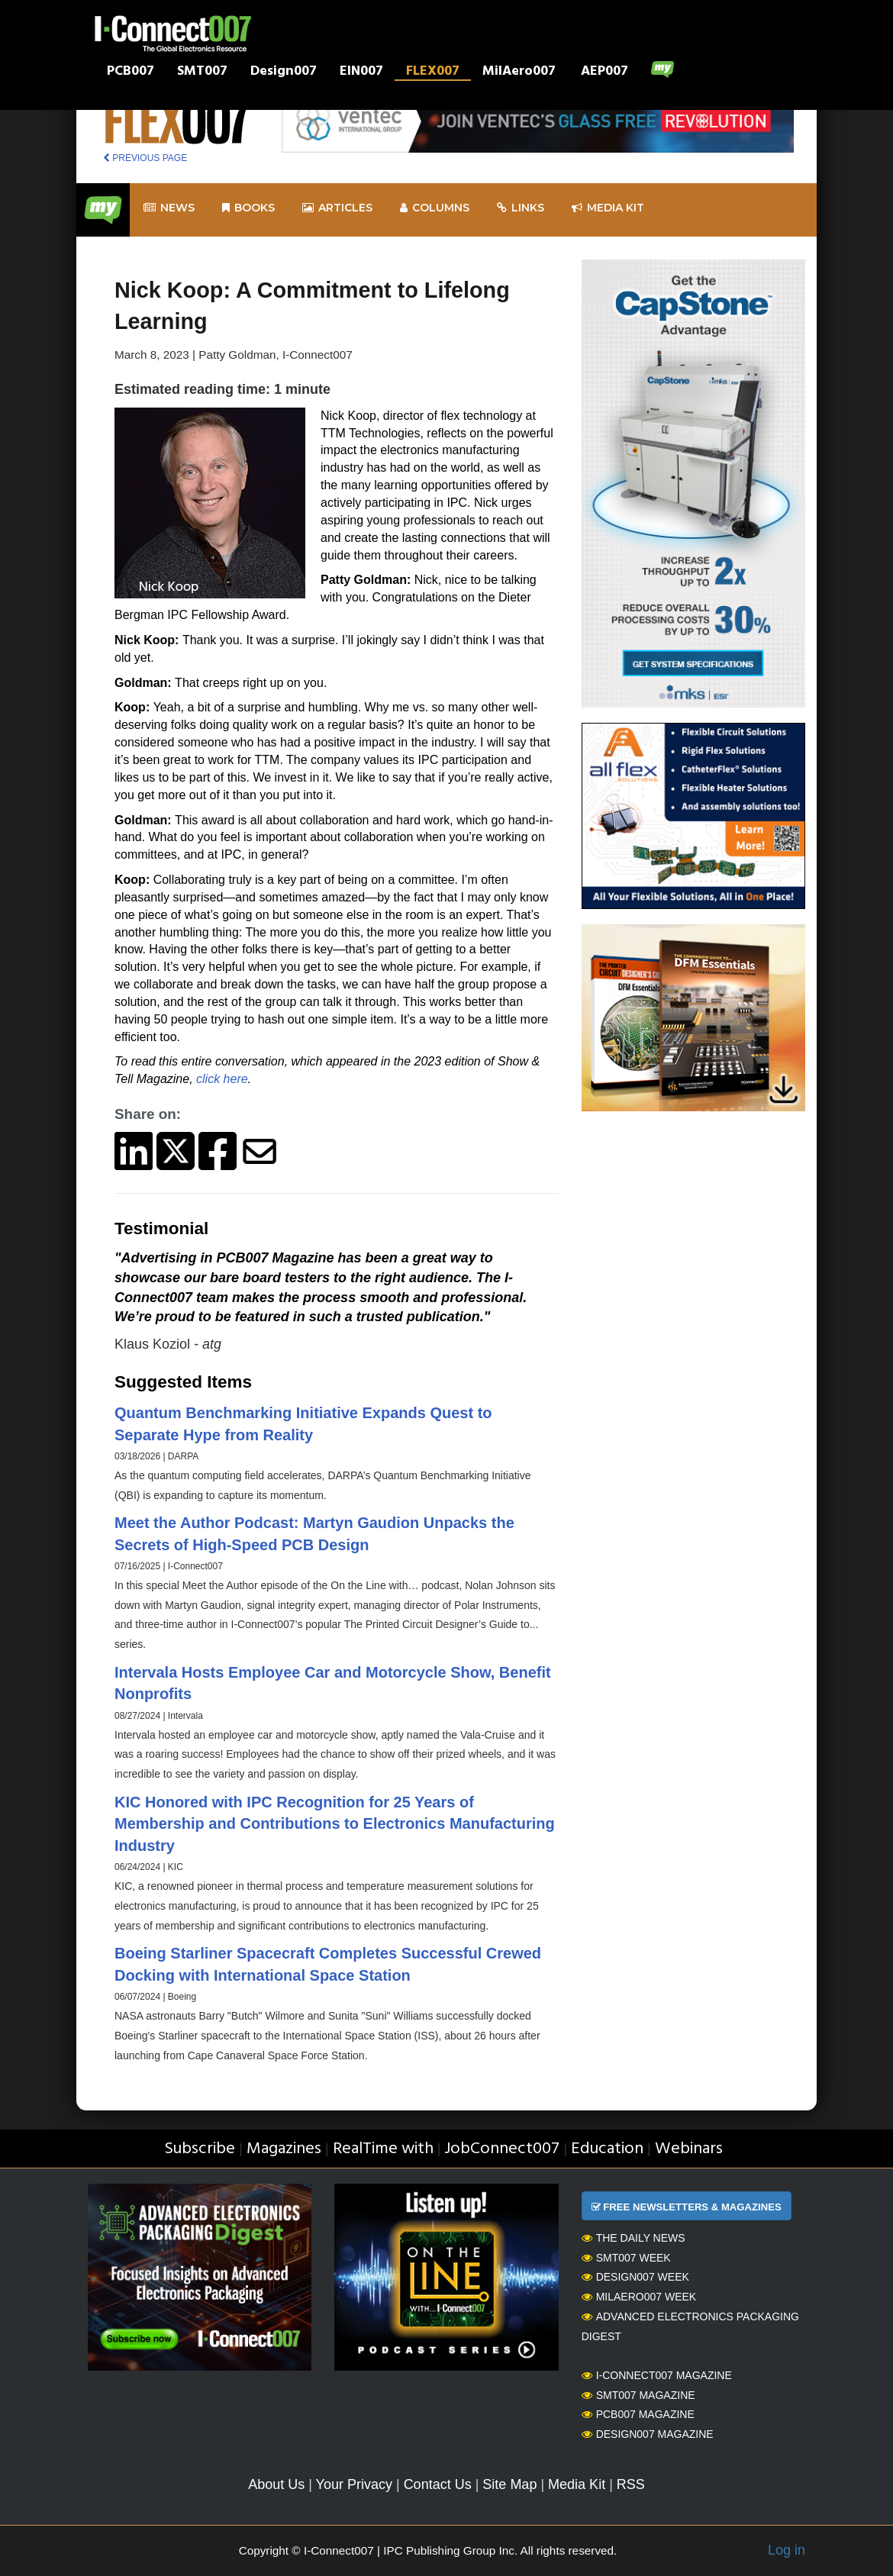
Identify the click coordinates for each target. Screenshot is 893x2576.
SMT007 (202, 72)
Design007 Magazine (648, 2434)
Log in (786, 2550)
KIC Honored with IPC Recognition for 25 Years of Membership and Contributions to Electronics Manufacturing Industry (334, 1824)
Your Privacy (354, 2484)
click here (222, 1078)
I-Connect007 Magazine (657, 2375)
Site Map (509, 2484)
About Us (276, 2484)
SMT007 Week (626, 2258)
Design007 (283, 72)
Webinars (689, 2149)
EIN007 (361, 72)
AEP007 (604, 72)
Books (248, 208)
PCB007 (130, 72)
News (169, 208)
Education (607, 2149)
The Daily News (633, 2238)
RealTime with (383, 2149)
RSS (631, 2484)
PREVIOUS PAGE (145, 158)
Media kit (608, 208)
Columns (434, 208)
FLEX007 (432, 72)
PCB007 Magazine (638, 2414)
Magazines (284, 2149)
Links (520, 208)
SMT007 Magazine (638, 2395)
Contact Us (438, 2484)
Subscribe (199, 2149)
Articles (337, 208)
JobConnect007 (501, 2149)
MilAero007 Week (639, 2297)
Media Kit (576, 2484)
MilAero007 (519, 72)
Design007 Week (635, 2277)
